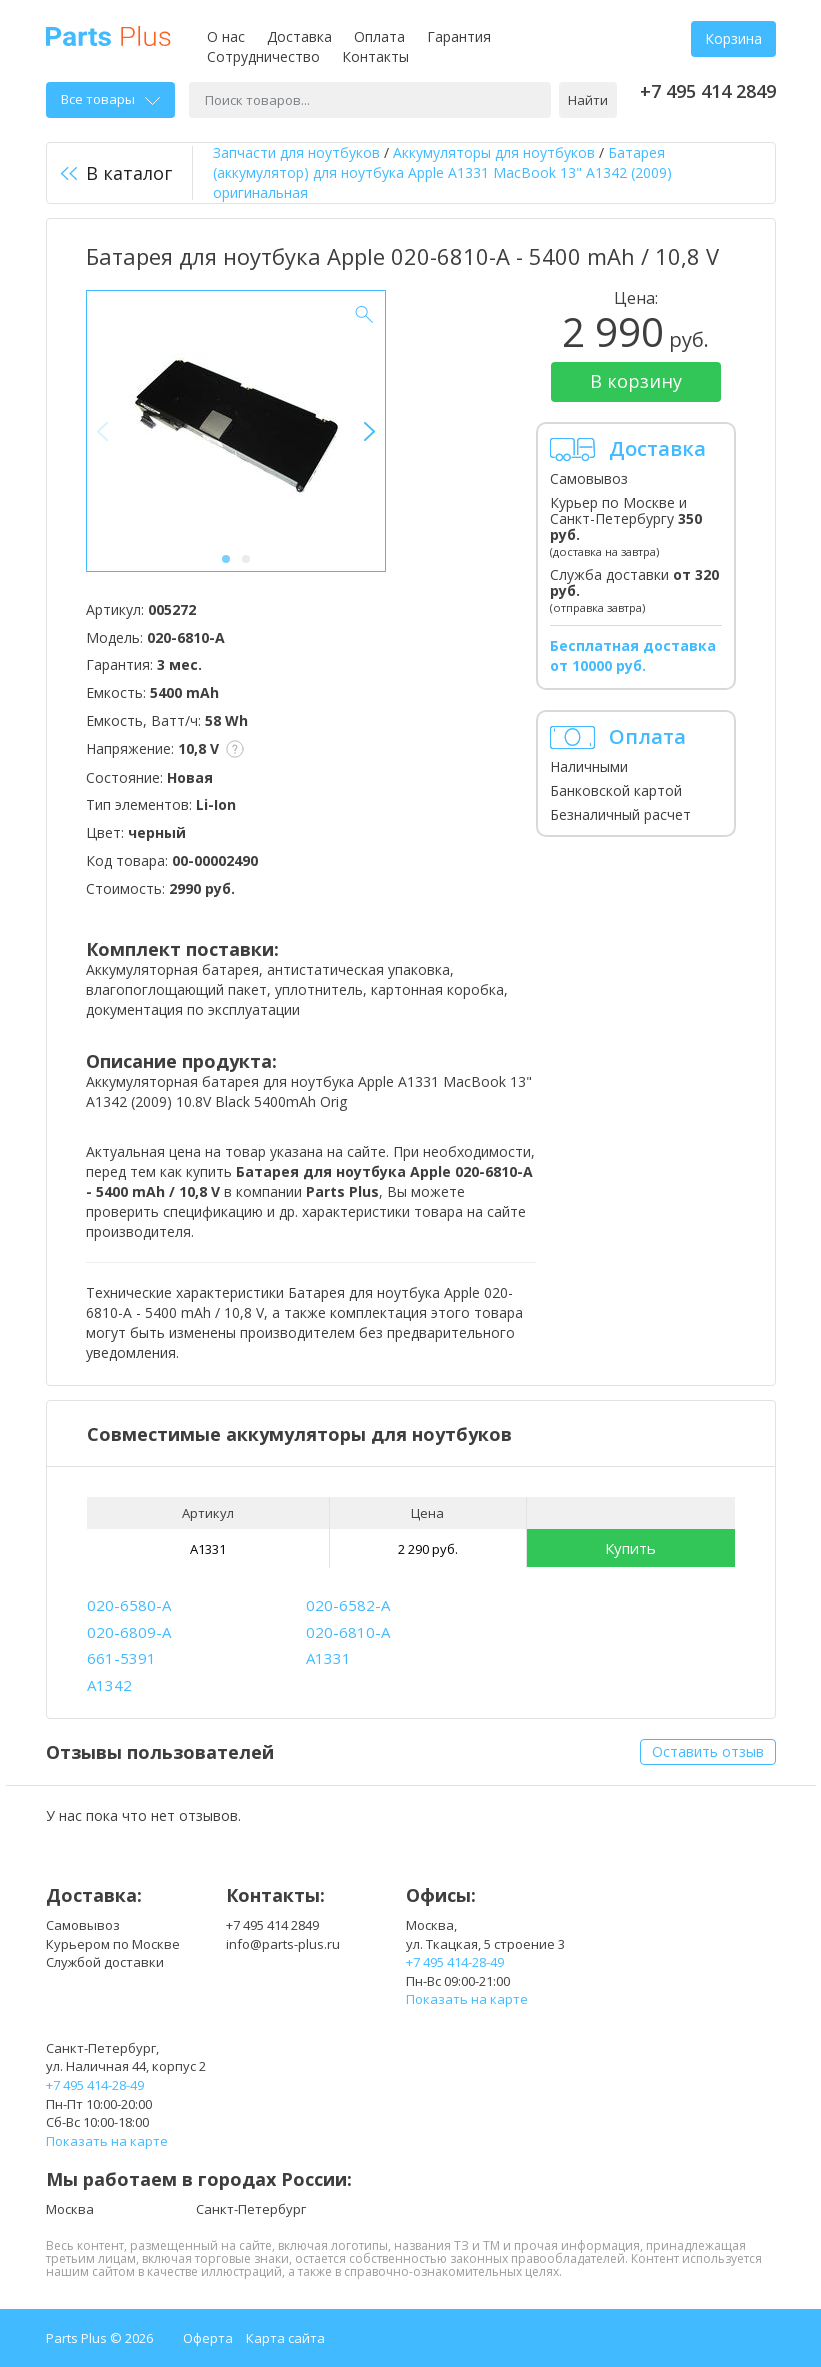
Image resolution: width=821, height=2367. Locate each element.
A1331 (208, 1549)
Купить (630, 1548)
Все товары (110, 99)
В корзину (636, 381)
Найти (588, 100)
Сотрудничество (263, 56)
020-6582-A (348, 1605)
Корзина (733, 38)
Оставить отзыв (708, 1751)
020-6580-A (129, 1605)
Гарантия (459, 36)
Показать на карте (467, 1999)
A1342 (109, 1685)
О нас (226, 36)
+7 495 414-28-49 (455, 1962)
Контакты (375, 56)
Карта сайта (285, 2338)
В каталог (116, 173)
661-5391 (121, 1658)
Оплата (379, 36)
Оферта (208, 2338)
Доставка (299, 36)
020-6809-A (129, 1632)
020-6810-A (348, 1632)
